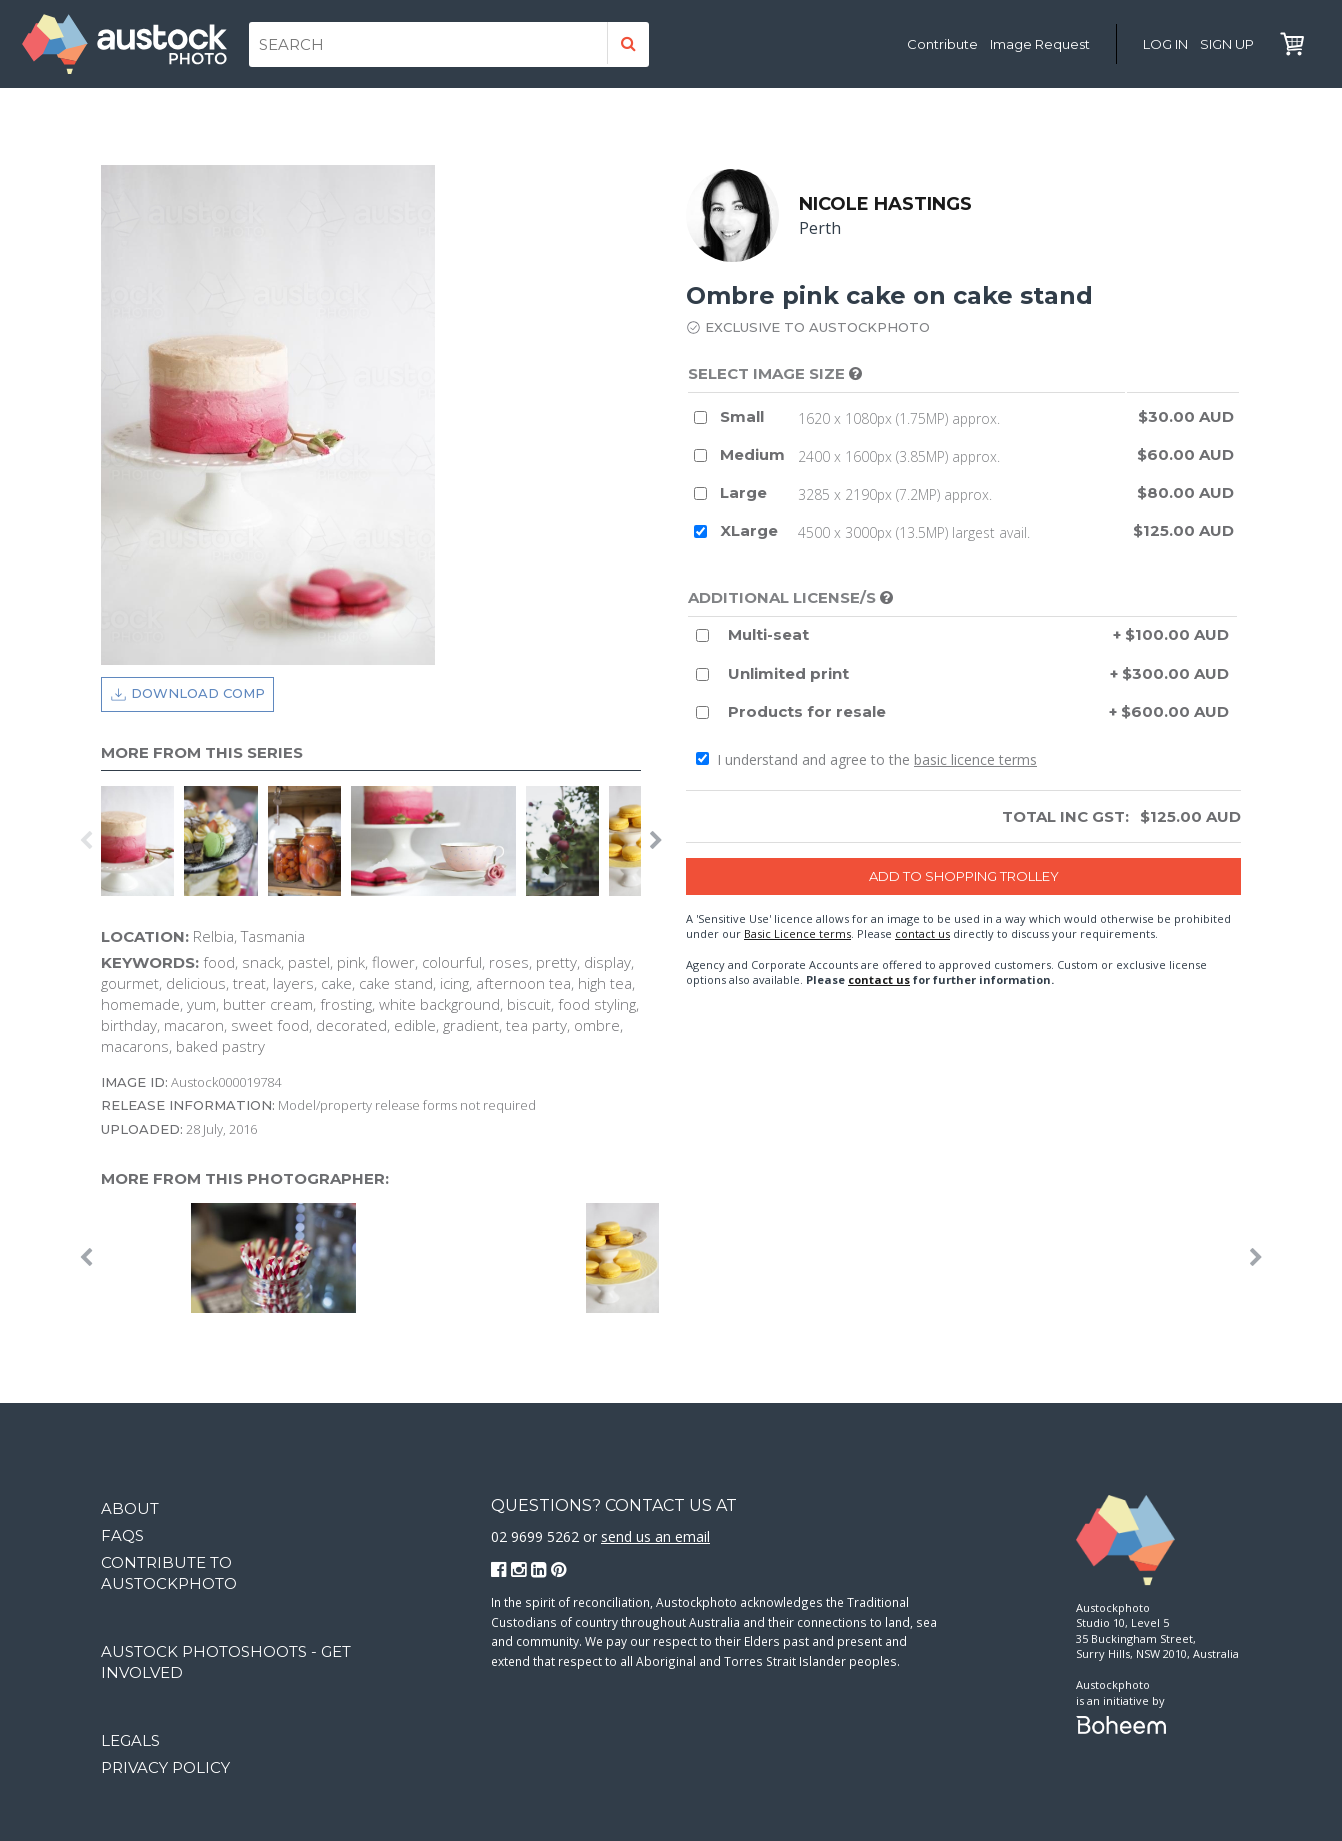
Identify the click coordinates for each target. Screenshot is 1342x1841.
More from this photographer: (245, 1178)
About (130, 1508)
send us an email (655, 1536)
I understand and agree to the (866, 759)
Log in (1165, 44)
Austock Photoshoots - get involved (226, 1662)
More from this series (202, 752)
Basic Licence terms (797, 933)
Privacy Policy (165, 1767)
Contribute (942, 44)
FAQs (122, 1535)
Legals (130, 1740)
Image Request (1040, 44)
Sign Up (1227, 44)
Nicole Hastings (885, 204)
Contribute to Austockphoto (169, 1573)
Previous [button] (86, 841)
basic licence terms (975, 759)
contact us (922, 933)
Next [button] (656, 841)
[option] (142, 841)
